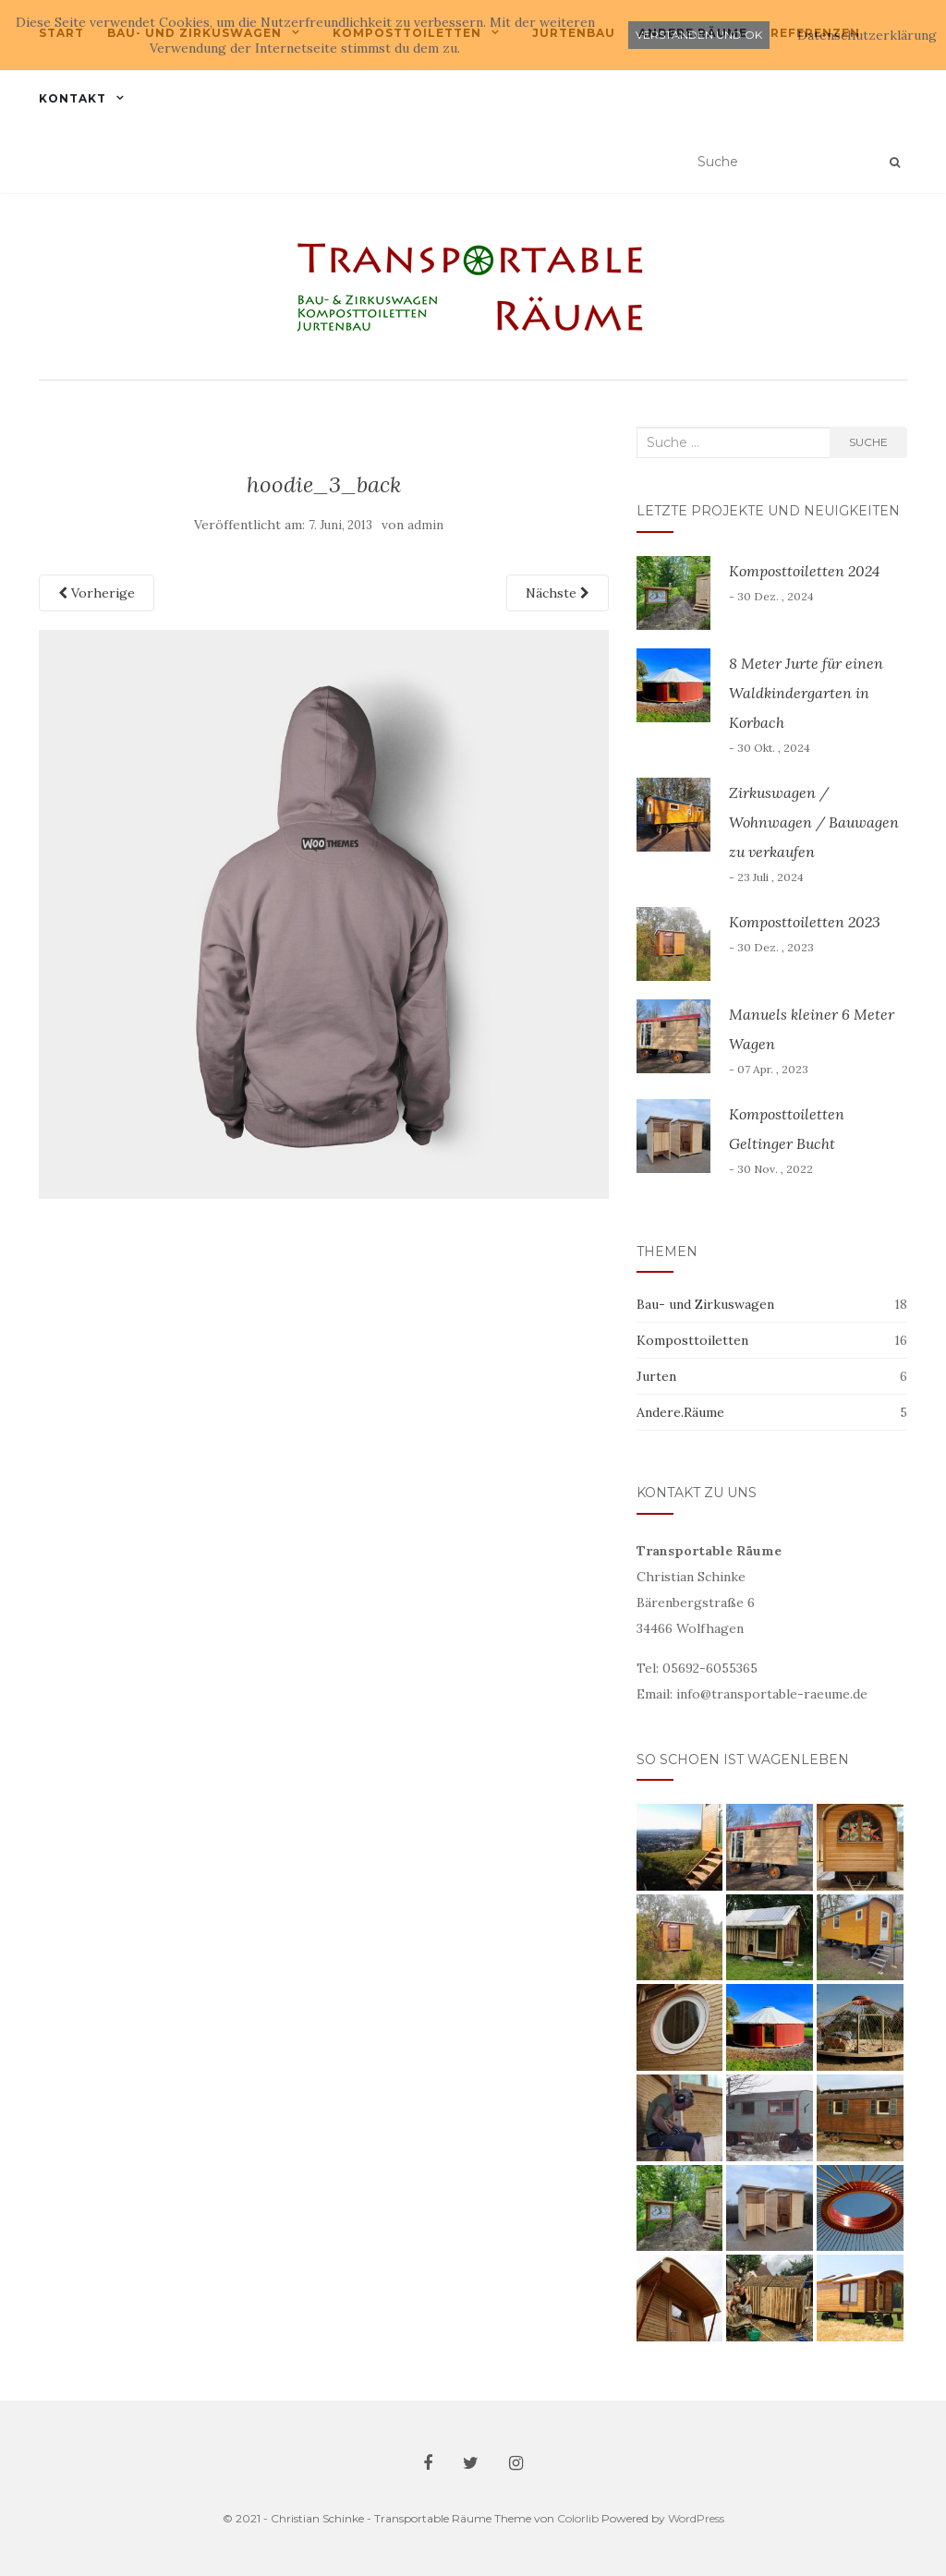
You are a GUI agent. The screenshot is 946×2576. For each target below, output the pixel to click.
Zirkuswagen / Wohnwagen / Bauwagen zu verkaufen (814, 822)
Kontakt (72, 98)
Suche (868, 442)
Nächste (557, 593)
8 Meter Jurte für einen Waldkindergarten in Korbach (806, 693)
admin (425, 525)
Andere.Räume (680, 1412)
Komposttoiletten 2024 (804, 571)
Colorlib (578, 2518)
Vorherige (96, 593)
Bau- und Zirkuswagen (705, 1304)
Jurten (656, 1376)
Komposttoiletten (692, 1340)
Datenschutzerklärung (867, 35)
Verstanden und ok (699, 35)
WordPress (696, 2518)
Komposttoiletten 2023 (804, 922)
